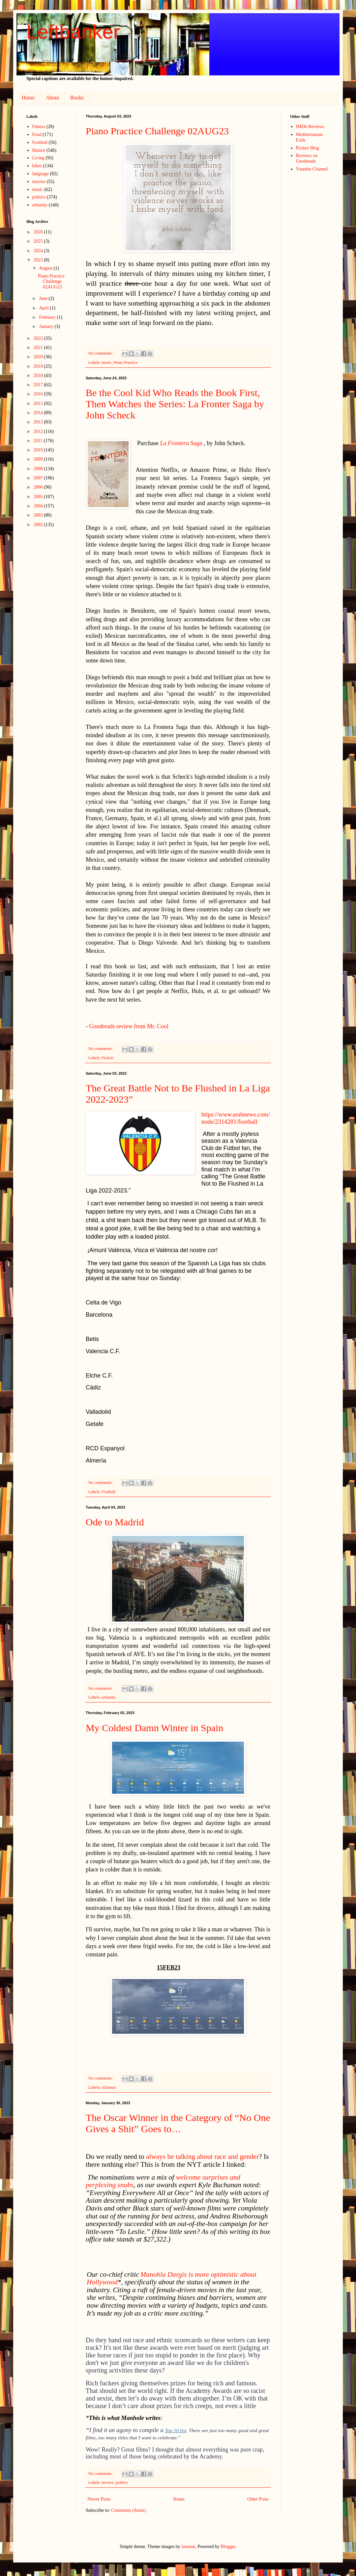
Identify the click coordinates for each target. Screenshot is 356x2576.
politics (122, 2482)
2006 (39, 487)
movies (107, 2482)
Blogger (228, 2546)
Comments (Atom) (128, 2510)
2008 (39, 468)
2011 (39, 440)
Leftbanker (73, 32)
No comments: (101, 353)
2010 (39, 449)
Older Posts (258, 2499)
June (43, 298)
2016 (39, 393)
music (106, 362)
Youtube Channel (312, 169)
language (40, 173)
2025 (39, 241)
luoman (188, 2546)
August (46, 268)
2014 (39, 412)
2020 (39, 356)
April (44, 308)
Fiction (107, 1058)
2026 (39, 231)
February (48, 317)
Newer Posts (98, 2499)
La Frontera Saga (181, 443)
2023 (39, 259)
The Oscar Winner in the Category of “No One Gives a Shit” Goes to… (178, 2123)
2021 (39, 347)
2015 (39, 403)
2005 (39, 496)
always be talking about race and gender (202, 2156)
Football (108, 1491)
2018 (39, 375)
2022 (39, 338)
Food (37, 134)
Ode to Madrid (115, 1521)
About (52, 97)
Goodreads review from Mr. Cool (128, 1026)
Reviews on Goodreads (307, 158)
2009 (39, 459)
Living (38, 157)
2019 (39, 366)
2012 (39, 431)
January (46, 326)
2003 (39, 515)
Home (28, 97)
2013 (39, 421)
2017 (39, 384)
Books (77, 97)
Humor (38, 150)
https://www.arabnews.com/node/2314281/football (235, 1118)
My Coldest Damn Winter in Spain (154, 1727)
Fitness (38, 126)
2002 (39, 524)
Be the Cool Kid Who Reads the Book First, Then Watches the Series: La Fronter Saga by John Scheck (175, 403)
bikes (37, 165)
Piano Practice (125, 362)
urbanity (108, 1697)
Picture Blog (307, 148)
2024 (39, 250)
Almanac (109, 2087)
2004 (39, 505)
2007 (39, 477)
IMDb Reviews (310, 126)
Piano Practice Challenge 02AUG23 (157, 130)
